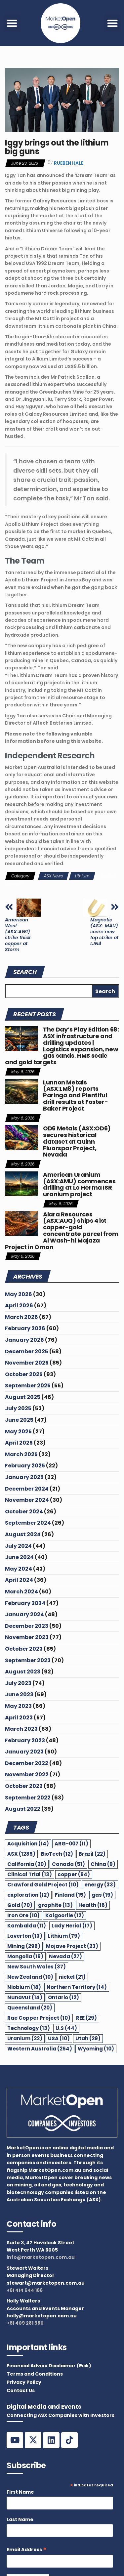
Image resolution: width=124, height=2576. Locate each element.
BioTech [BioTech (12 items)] (57, 1853)
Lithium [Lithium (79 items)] (64, 1935)
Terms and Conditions (35, 2374)
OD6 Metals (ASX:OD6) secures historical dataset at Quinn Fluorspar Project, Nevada (77, 1141)
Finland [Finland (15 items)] (70, 1894)
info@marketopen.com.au (41, 2257)
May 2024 (18, 1569)
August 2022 (22, 1809)
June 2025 (19, 1420)
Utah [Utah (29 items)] (88, 2038)
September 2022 (28, 1797)
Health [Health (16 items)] (92, 1905)
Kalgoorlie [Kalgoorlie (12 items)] (64, 1915)
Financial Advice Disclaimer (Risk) (49, 2365)
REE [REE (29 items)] (86, 2017)
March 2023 (21, 1729)
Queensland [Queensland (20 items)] (29, 2007)
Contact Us (21, 2390)
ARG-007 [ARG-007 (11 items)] (71, 1843)
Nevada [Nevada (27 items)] (65, 1956)
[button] (11, 23)
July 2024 (18, 1546)
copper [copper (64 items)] (74, 1874)
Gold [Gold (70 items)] (19, 1905)
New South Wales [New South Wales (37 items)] (36, 1966)
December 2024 (27, 1489)
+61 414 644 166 (25, 2290)
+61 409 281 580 (25, 2323)
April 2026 (19, 1305)
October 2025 (24, 1374)
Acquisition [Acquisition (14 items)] (28, 1843)
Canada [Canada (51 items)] (68, 1864)
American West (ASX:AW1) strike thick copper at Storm (18, 934)
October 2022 (24, 1786)
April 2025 (19, 1443)
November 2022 (27, 1774)
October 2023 (24, 1649)
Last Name (20, 2519)
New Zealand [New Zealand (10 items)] (30, 1976)
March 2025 (21, 1454)
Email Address (27, 2550)
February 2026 (25, 1328)
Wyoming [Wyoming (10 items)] (96, 2048)
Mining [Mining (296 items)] (23, 1946)
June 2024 (19, 1557)
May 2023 (18, 1706)
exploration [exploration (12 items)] (28, 1894)
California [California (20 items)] (26, 1864)
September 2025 (28, 1385)
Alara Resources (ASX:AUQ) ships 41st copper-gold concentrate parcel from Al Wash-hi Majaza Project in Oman (61, 1230)
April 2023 (19, 1717)
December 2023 (26, 1626)
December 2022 (26, 1763)
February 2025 (25, 1465)
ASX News (53, 876)
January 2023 (24, 1751)
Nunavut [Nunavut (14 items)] (24, 1997)
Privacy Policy (24, 2382)
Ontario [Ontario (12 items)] (63, 1997)
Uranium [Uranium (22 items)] (24, 2038)
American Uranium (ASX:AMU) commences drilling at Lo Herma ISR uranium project (79, 1184)
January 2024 (24, 1614)
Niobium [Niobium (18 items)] (24, 1987)
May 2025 (18, 1431)
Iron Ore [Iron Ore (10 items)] (23, 1915)
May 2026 (18, 1294)
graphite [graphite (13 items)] (55, 1905)
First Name (20, 2492)
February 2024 (25, 1603)
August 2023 (22, 1671)
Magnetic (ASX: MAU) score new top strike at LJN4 (104, 932)
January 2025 (24, 1477)
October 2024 (24, 1511)
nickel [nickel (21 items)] (72, 1976)
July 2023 (18, 1683)
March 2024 (21, 1591)
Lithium (82, 876)
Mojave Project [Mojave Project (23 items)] (72, 1946)
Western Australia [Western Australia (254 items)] (39, 2048)
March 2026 (21, 1317)
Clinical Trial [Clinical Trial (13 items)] (29, 1874)
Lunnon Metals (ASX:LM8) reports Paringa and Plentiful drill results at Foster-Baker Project (75, 1095)
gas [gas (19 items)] (102, 1894)
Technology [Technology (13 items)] (28, 2028)
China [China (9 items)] (103, 1864)
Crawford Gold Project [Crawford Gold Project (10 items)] (43, 1884)
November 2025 (27, 1363)
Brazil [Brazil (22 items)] (92, 1853)
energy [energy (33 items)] (100, 1884)
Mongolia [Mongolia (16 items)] (25, 1956)
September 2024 (28, 1523)
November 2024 (27, 1500)
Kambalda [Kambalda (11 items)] (26, 1925)
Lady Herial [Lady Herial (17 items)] (72, 1925)
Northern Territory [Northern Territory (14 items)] (77, 1987)
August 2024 (23, 1534)
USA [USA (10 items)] (59, 2038)
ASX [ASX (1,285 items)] (21, 1853)
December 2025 (26, 1351)
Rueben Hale (68, 163)
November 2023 (27, 1637)
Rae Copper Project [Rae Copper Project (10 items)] (38, 2017)
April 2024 (19, 1580)
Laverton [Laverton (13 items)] (24, 1935)
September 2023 (28, 1660)
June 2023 (19, 1694)
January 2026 (24, 1340)
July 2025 (18, 1408)
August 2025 (22, 1397)
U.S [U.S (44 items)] (66, 2028)
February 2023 (25, 1740)
